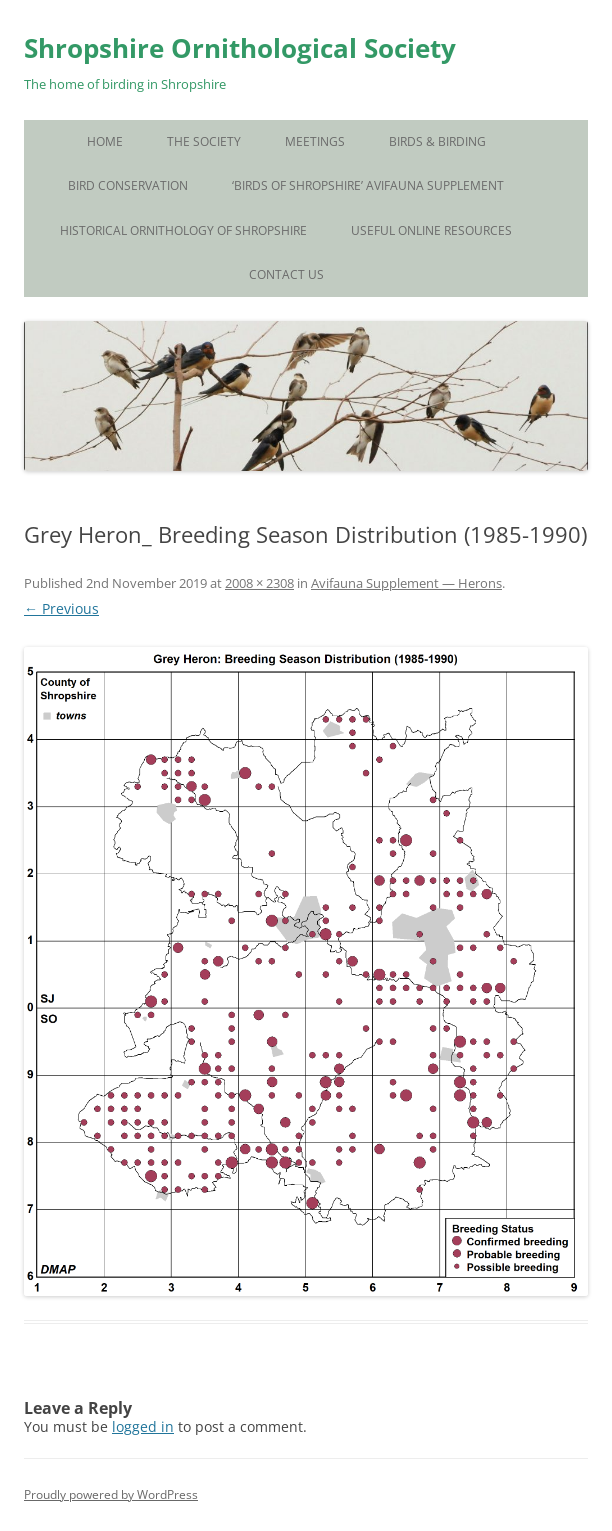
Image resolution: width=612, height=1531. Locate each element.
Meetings (315, 141)
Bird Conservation (128, 185)
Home (105, 141)
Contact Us (286, 274)
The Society (204, 141)
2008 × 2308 (259, 583)
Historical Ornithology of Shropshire (183, 230)
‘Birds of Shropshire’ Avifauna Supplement (368, 185)
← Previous (61, 608)
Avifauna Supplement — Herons (406, 583)
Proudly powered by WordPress (111, 1494)
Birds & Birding (437, 141)
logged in (143, 1426)
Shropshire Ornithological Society (240, 48)
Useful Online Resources (431, 230)
